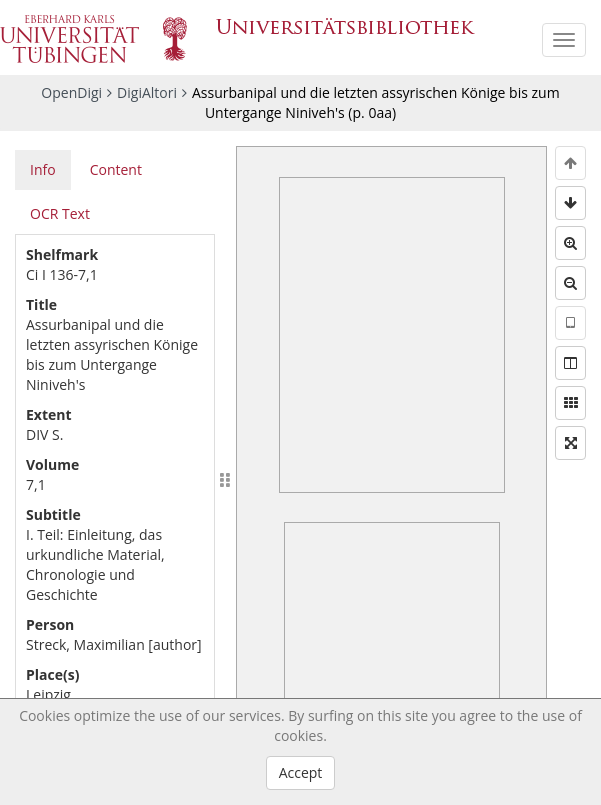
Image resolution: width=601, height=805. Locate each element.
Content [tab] (116, 169)
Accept (301, 772)
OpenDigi (71, 92)
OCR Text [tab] (60, 213)
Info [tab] (43, 169)
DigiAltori (147, 92)
